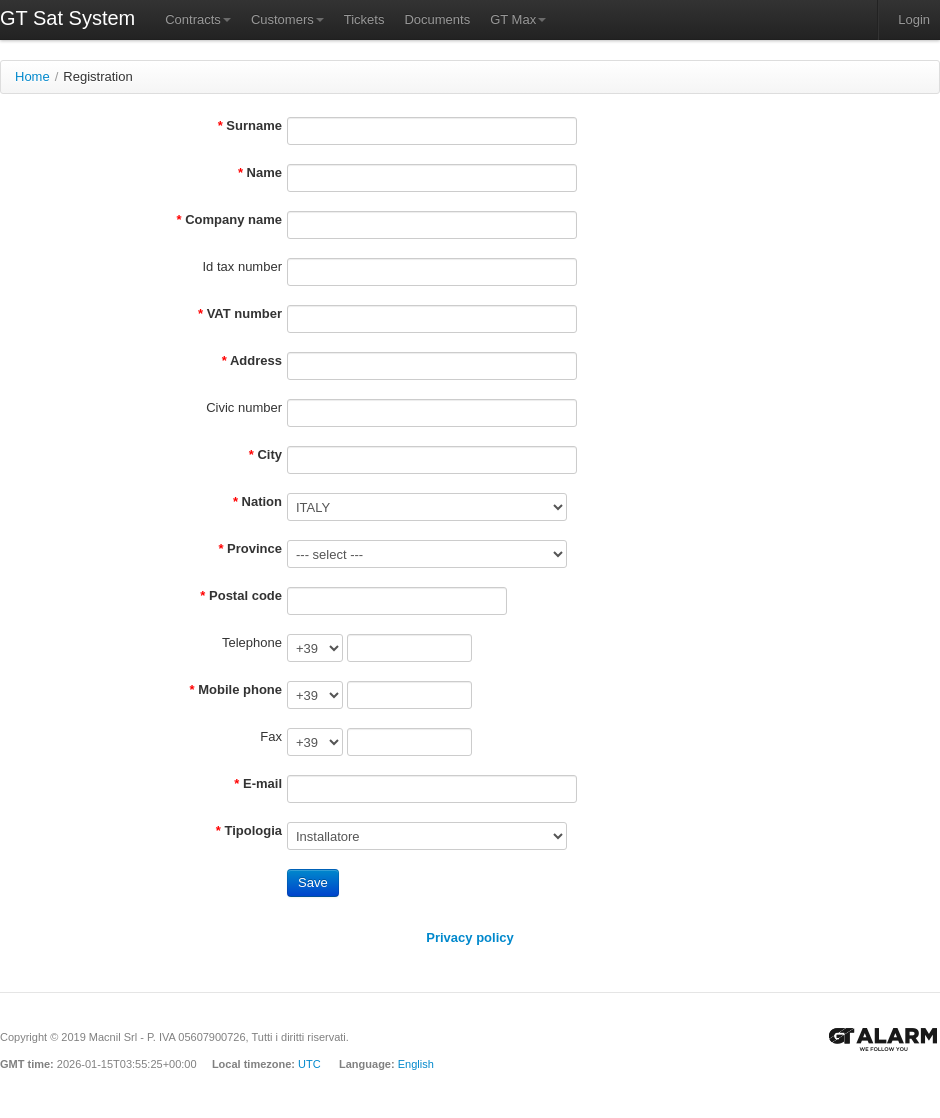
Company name (233, 219)
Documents (437, 19)
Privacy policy (469, 937)
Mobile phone (240, 689)
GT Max (518, 19)
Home (32, 76)
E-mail (262, 783)
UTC (309, 1064)
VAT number (244, 313)
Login (914, 19)
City (269, 454)
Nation (262, 501)
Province (254, 548)
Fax (271, 736)
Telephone (252, 642)
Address (256, 360)
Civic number (244, 407)
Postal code (245, 595)
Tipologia (253, 830)
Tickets (364, 19)
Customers (287, 19)
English (416, 1064)
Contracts (198, 19)
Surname (254, 125)
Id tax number (243, 266)
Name (264, 172)
